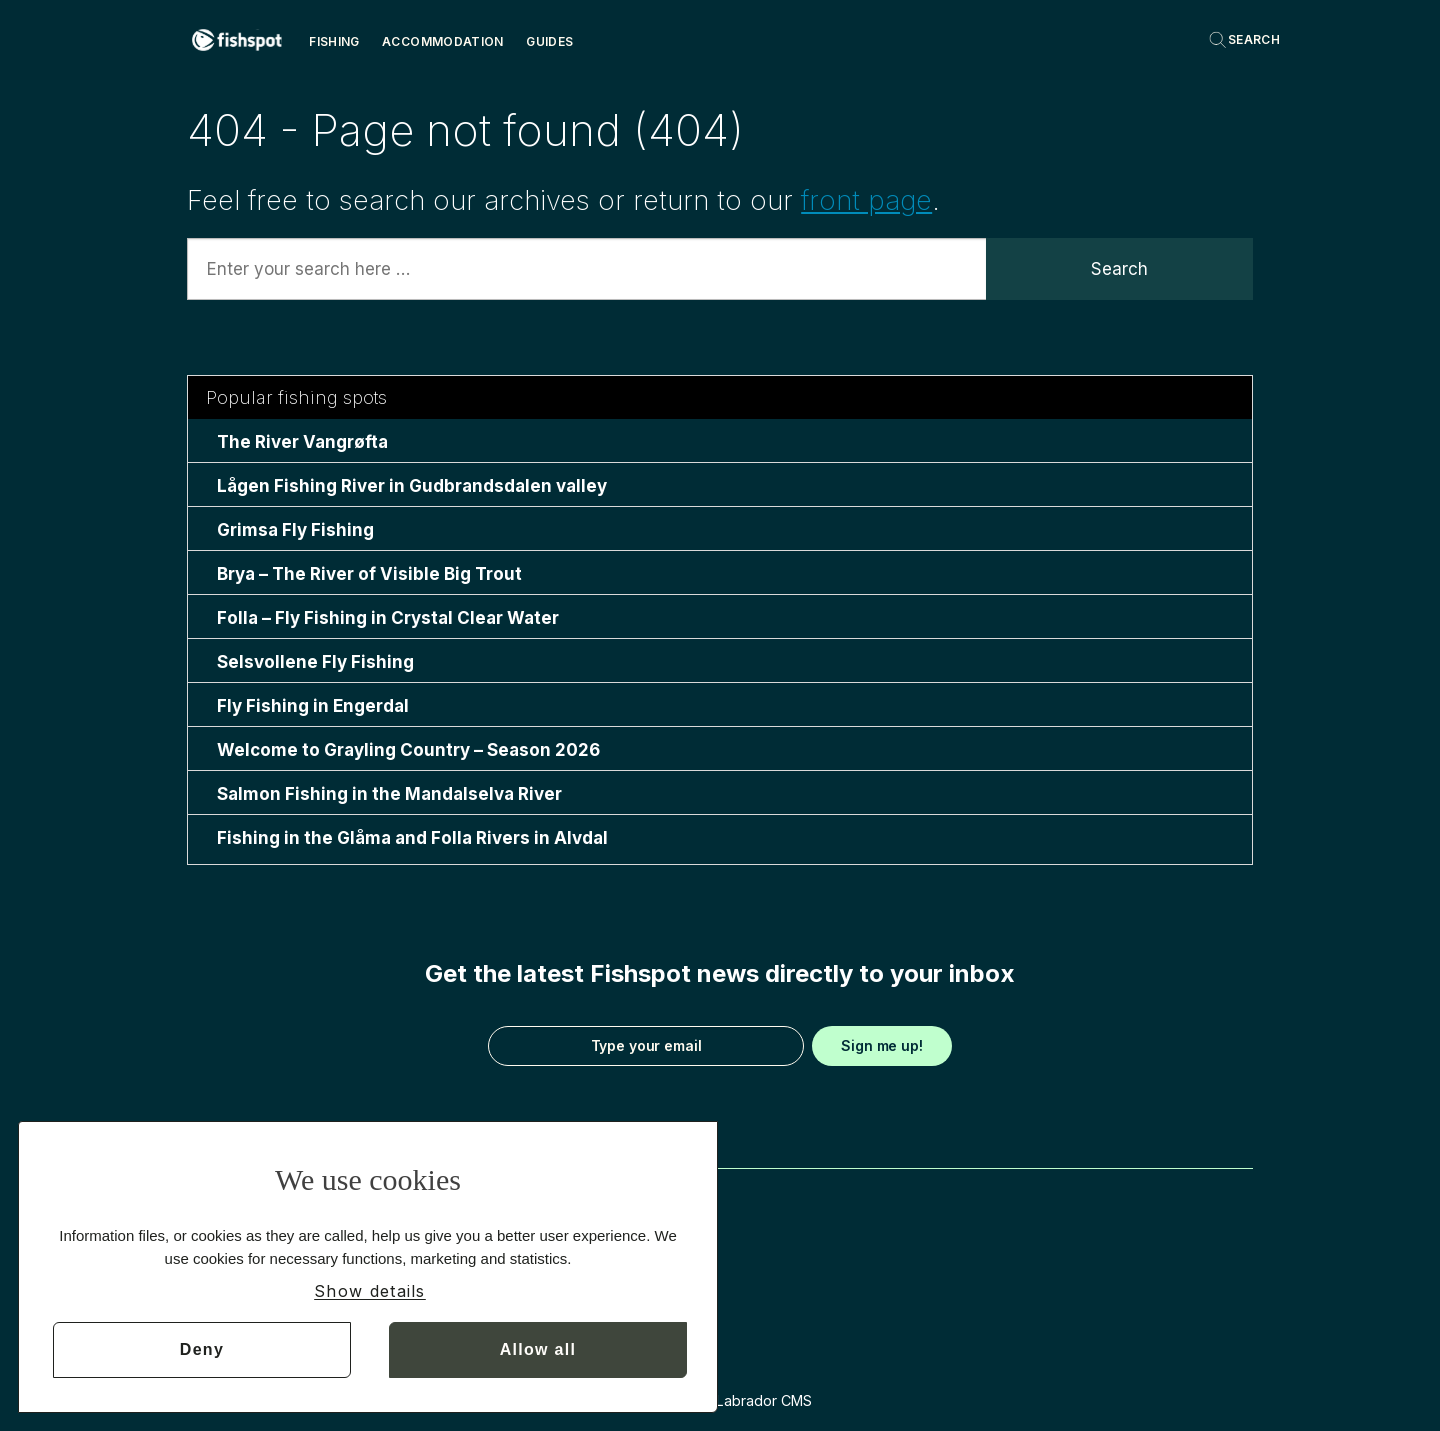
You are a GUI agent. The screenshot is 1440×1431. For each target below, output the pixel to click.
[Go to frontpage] (237, 40)
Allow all (538, 1349)
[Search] (1244, 40)
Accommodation (443, 41)
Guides (549, 41)
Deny (202, 1349)
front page (866, 200)
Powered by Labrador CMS (720, 1400)
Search (1119, 269)
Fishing (334, 41)
